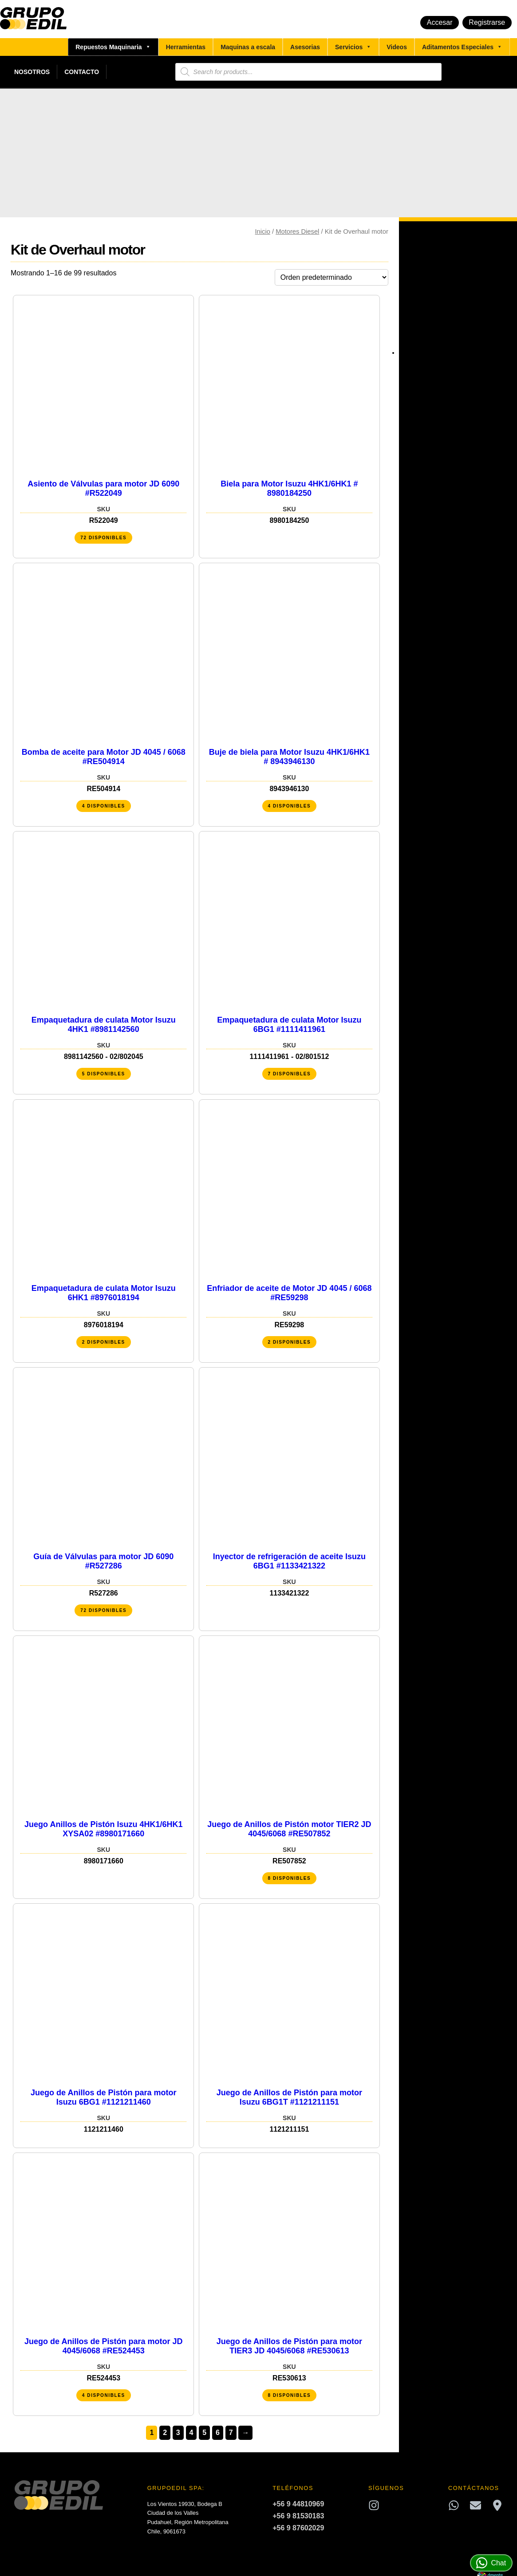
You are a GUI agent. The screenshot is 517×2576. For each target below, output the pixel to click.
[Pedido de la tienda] (331, 277)
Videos (397, 47)
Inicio (262, 231)
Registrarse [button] (487, 22)
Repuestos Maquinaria (112, 47)
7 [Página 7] (231, 2432)
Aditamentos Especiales (462, 47)
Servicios (353, 47)
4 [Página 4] (191, 2432)
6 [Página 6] (218, 2432)
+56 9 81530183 (298, 2516)
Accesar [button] (440, 22)
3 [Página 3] (178, 2432)
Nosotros (32, 71)
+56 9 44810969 (298, 2504)
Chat (491, 2562)
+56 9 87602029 (298, 2528)
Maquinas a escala (248, 47)
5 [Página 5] (204, 2432)
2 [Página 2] (165, 2432)
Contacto (81, 71)
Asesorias (305, 47)
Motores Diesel (297, 231)
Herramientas (186, 47)
